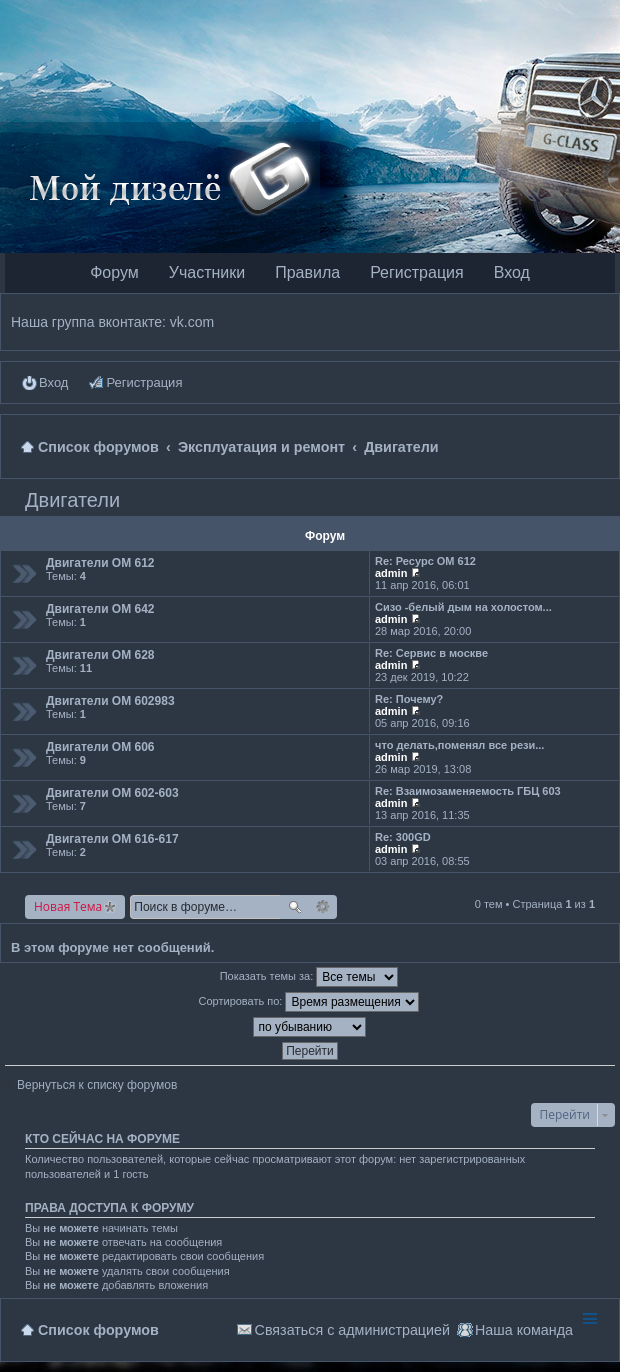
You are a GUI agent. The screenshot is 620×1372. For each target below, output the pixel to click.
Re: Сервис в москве (431, 653)
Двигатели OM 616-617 (112, 839)
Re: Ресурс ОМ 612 (425, 561)
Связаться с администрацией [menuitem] (352, 1330)
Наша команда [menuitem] (524, 1330)
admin (391, 573)
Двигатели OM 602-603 (112, 793)
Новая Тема (68, 906)
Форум (114, 272)
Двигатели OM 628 (100, 655)
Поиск (295, 907)
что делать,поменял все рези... (459, 745)
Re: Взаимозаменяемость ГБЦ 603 (468, 791)
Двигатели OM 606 (100, 747)
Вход (512, 272)
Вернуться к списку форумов (97, 1085)
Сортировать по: (309, 1002)
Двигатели (72, 500)
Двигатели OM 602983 (110, 701)
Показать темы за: (309, 977)
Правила (307, 272)
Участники (207, 272)
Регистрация (417, 272)
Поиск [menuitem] (601, 446)
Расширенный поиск (323, 907)
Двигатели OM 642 (100, 609)
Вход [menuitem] (53, 382)
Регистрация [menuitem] (144, 382)
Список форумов (98, 1330)
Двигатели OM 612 (100, 563)
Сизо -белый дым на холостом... (463, 607)
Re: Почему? (409, 699)
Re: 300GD (403, 837)
